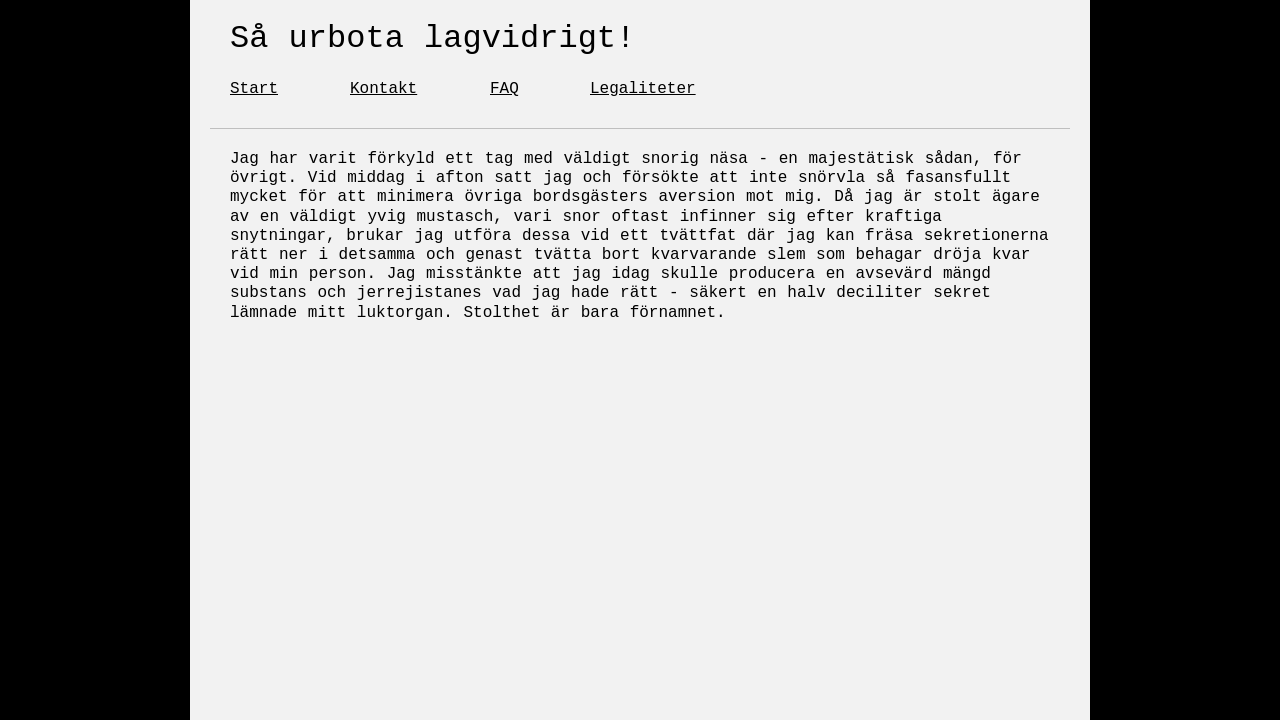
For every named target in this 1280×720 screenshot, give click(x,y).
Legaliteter (643, 89)
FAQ (504, 89)
